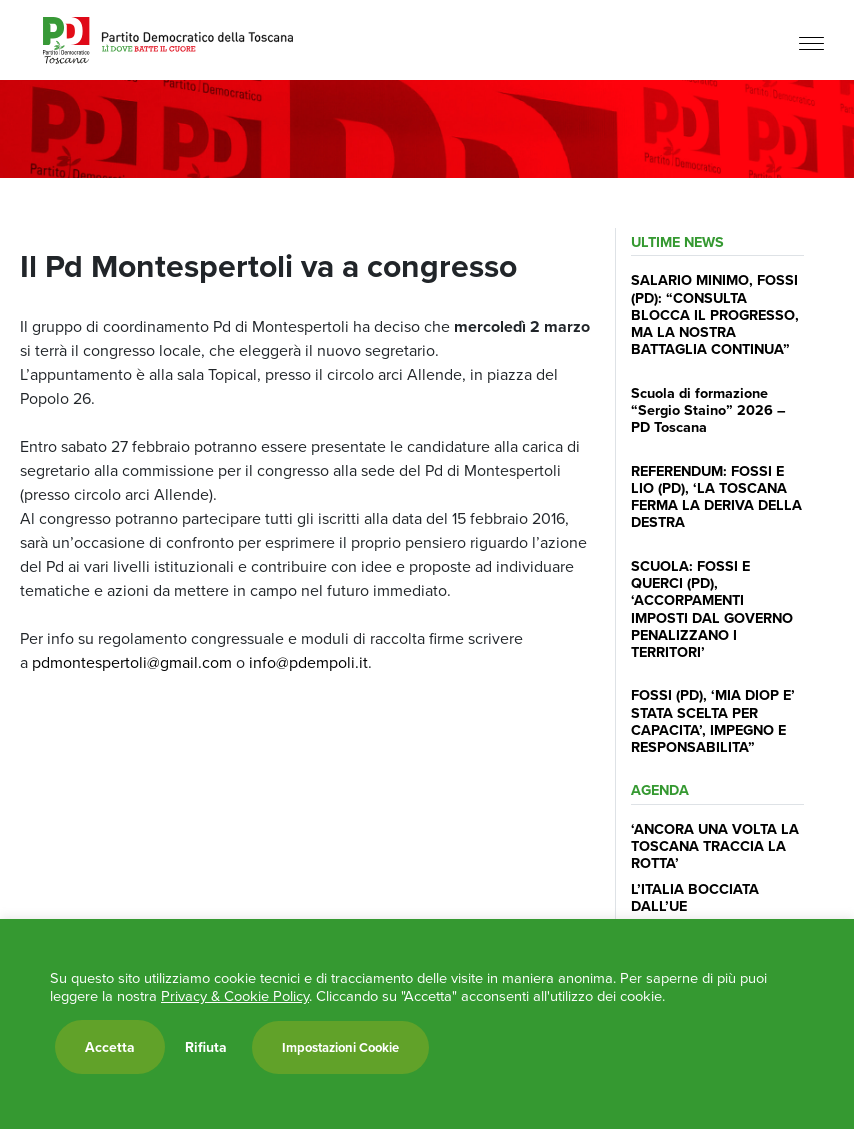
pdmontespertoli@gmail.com (130, 662)
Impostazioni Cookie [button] (340, 1047)
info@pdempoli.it (306, 662)
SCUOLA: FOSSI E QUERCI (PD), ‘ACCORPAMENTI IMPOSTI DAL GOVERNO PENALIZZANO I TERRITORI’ (712, 608)
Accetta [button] (110, 1047)
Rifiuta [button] (206, 1047)
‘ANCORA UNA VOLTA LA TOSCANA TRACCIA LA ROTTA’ (715, 846)
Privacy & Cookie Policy (235, 996)
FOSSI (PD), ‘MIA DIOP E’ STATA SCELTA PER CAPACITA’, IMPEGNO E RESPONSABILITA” (713, 720)
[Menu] (811, 42)
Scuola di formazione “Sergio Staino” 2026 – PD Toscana (708, 410)
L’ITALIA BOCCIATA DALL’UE (695, 897)
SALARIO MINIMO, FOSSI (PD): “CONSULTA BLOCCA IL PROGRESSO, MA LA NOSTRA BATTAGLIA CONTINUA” (715, 314)
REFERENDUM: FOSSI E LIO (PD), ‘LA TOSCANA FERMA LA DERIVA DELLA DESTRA (716, 496)
